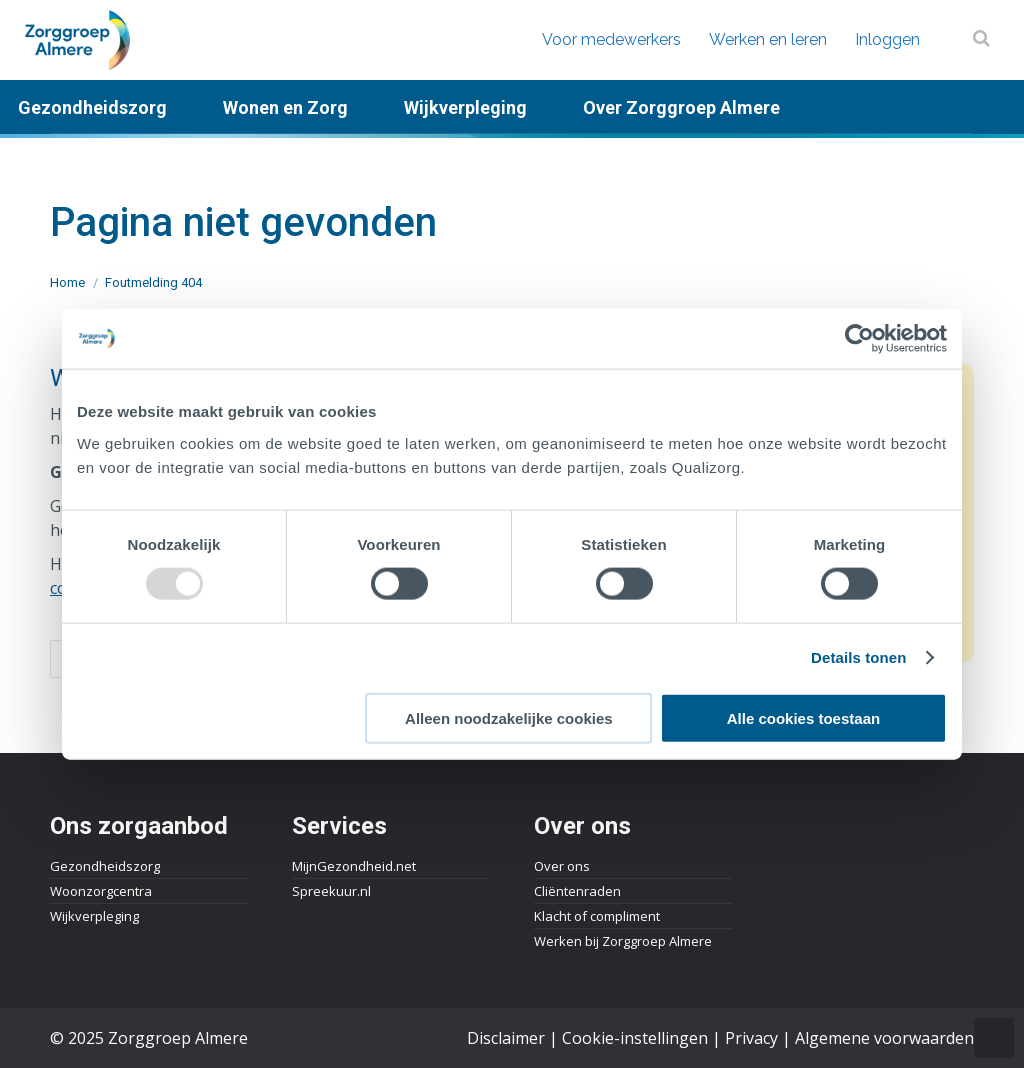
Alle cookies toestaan (803, 717)
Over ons (562, 866)
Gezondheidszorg (105, 866)
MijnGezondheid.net (354, 866)
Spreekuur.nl (331, 891)
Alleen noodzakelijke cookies (509, 717)
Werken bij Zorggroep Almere (623, 941)
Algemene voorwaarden (884, 1038)
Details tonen (858, 657)
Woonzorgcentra (101, 891)
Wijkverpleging (94, 916)
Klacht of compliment (597, 916)
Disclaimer (506, 1038)
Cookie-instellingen (635, 1038)
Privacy (751, 1038)
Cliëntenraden (577, 891)
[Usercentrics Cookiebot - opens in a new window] (859, 339)
